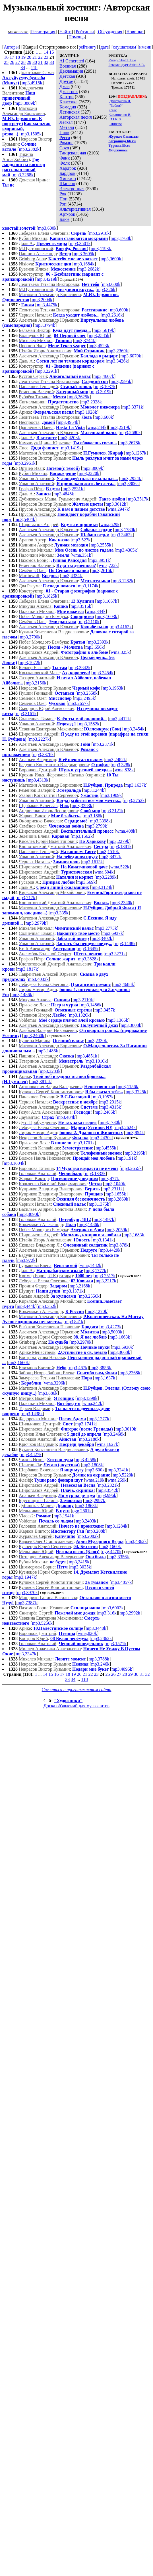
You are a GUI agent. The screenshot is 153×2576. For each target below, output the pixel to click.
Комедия (67, 106)
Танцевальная (72, 152)
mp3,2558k (87, 693)
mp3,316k (107, 1612)
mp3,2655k (131, 1168)
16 (6, 57)
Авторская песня (75, 117)
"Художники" (68, 1700)
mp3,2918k (99, 233)
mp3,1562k (82, 836)
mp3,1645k (88, 948)
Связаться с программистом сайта (76, 1689)
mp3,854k (134, 1132)
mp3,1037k (105, 386)
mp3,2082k (88, 1536)
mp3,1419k (71, 447)
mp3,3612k (116, 504)
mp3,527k (81, 539)
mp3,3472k (110, 856)
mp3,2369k (117, 350)
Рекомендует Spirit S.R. (126, 64)
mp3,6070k (130, 355)
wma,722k (108, 565)
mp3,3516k (81, 606)
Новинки (135, 31)
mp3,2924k (131, 478)
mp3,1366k (117, 1020)
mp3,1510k (108, 851)
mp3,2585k (99, 335)
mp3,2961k (25, 463)
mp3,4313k (38, 780)
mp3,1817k (27, 969)
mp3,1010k (96, 1061)
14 (46, 52)
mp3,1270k (96, 1311)
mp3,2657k (78, 703)
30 (34, 62)
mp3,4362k (136, 1541)
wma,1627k (107, 1444)
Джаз (64, 86)
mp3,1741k (85, 1423)
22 (40, 57)
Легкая (66, 122)
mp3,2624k (125, 1127)
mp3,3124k (102, 887)
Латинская (69, 112)
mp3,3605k (84, 253)
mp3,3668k (119, 1352)
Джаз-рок (68, 91)
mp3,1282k (123, 580)
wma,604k (103, 872)
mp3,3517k (138, 499)
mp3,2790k (30, 636)
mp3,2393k (98, 642)
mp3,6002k (113, 1607)
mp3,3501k (80, 243)
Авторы (11, 47)
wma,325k (120, 652)
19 (23, 57)
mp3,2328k (91, 401)
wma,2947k (118, 509)
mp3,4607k (104, 376)
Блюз (64, 219)
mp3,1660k (18, 1362)
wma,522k (119, 866)
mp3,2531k (73, 488)
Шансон (67, 183)
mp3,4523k (98, 345)
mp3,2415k (79, 1561)
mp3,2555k (101, 545)
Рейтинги (85, 31)
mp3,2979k (36, 923)
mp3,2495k (84, 698)
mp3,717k (26, 897)
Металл (66, 127)
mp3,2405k (104, 1112)
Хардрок (67, 168)
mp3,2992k (129, 1612)
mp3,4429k (110, 1250)
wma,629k (109, 524)
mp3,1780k (125, 529)
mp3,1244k (94, 790)
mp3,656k (94, 647)
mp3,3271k (115, 953)
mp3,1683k (133, 1234)
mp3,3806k (128, 483)
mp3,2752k (134, 800)
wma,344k (96, 611)
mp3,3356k (118, 1556)
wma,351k (81, 555)
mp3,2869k (118, 1199)
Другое (66, 81)
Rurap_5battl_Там (122, 60)
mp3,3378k (43, 754)
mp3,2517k (105, 1275)
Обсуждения (110, 31)
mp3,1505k (31, 133)
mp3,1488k (125, 943)
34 (22, 67)
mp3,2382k (29, 149)
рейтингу (87, 47)
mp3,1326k (79, 1015)
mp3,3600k (111, 258)
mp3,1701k (84, 1142)
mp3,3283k (82, 805)
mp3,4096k (121, 1669)
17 (12, 57)
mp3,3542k (108, 1490)
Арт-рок (67, 214)
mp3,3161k (26, 713)
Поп (63, 198)
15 (51, 52)
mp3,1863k (86, 1505)
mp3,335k (59, 912)
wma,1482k (90, 1265)
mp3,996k (107, 1495)
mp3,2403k (86, 1521)
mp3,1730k (110, 1122)
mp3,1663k (119, 1337)
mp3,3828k (88, 958)
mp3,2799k (96, 826)
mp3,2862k (101, 1638)
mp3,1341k (103, 1239)
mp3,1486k (21, 994)
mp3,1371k (73, 1291)
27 (17, 62)
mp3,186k (93, 815)
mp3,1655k (116, 1193)
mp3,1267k (136, 453)
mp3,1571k (116, 1643)
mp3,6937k (112, 933)
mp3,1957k (103, 1096)
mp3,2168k (80, 1285)
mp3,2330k (96, 1040)
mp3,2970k (81, 1342)
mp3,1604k (14, 1163)
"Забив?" (116, 105)
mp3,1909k (111, 795)
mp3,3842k (80, 667)
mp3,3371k (132, 407)
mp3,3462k (122, 534)
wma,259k (117, 1480)
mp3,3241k (118, 1469)
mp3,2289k (106, 877)
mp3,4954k (68, 422)
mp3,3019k (101, 391)
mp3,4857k (121, 1582)
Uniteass (115, 124)
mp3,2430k (101, 1137)
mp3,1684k (84, 263)
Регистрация (43, 31)
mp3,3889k (25, 103)
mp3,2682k (88, 269)
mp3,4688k (123, 984)
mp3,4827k (31, 1454)
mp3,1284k (117, 1526)
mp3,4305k (126, 550)
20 (29, 57)
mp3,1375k (99, 1204)
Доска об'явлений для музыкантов (76, 1705)
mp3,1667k (107, 601)
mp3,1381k (121, 846)
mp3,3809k (92, 468)
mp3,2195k (135, 1153)
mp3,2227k (39, 739)
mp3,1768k (121, 238)
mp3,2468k (114, 1434)
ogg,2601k (82, 1510)
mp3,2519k (119, 427)
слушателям (124, 47)
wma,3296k (54, 1383)
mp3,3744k (85, 340)
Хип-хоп (67, 178)
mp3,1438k (32, 1413)
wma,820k (87, 1633)
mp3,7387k (26, 1602)
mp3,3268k (23, 174)
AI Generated (71, 60)
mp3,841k (74, 1321)
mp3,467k (78, 1367)
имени (145, 47)
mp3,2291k (47, 371)
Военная (67, 66)
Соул (64, 147)
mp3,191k (126, 1158)
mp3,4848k (63, 493)
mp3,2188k (89, 1439)
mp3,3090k (28, 1214)
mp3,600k (47, 228)
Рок (62, 193)
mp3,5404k (25, 519)
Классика (68, 101)
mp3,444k (26, 1306)
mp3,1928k (87, 412)
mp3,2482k (115, 759)
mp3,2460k (34, 1035)
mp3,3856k (100, 1367)
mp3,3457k (104, 1010)
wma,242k (92, 1403)
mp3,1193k (101, 248)
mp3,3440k (96, 1628)
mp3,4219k (47, 279)
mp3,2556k (89, 1296)
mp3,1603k (107, 616)
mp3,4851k (87, 1056)
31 (40, 62)
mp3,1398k (87, 1398)
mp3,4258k (86, 1459)
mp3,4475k (47, 304)
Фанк (64, 158)
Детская (67, 76)
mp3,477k (110, 1178)
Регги (64, 137)
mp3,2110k (89, 621)
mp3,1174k (88, 585)
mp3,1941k (63, 1515)
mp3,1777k (96, 1270)
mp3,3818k (40, 1081)
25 (6, 62)
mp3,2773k (106, 928)
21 (34, 57)
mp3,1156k (128, 1086)
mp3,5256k (42, 1623)
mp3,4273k (111, 1326)
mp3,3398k (100, 820)
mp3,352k (47, 1306)
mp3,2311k (112, 1188)
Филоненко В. (120, 114)
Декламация (71, 71)
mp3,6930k (122, 1347)
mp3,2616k (112, 315)
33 (51, 62)
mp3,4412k (119, 718)
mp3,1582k (89, 723)
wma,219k (94, 1480)
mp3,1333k (95, 1173)
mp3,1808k (92, 1464)
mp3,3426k (117, 361)
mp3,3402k (102, 938)
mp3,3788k (99, 1658)
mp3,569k (86, 882)
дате (104, 47)
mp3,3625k (79, 396)
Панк (64, 132)
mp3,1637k (135, 785)
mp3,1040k (114, 1183)
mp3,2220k (89, 473)
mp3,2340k (122, 902)
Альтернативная (75, 209)
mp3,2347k (26, 1653)
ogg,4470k (111, 1551)
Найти (65, 31)
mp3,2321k (108, 1485)
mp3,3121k (113, 810)
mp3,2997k (94, 1500)
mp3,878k (119, 1245)
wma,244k (96, 427)
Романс (66, 142)
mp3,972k (26, 1260)
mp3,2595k (121, 381)
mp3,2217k (106, 1280)
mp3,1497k (104, 1219)
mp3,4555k (106, 1147)
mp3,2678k (129, 442)
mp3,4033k (38, 979)
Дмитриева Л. (120, 101)
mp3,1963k (113, 688)
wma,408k (125, 831)
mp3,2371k (103, 744)
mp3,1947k (25, 1577)
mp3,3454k (134, 728)
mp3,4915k (32, 82)
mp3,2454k (103, 672)
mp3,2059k (117, 1229)
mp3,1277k (98, 1418)
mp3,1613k (92, 861)
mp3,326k (106, 289)
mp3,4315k (110, 1107)
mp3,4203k (69, 437)
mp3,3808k (131, 1025)
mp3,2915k (110, 1101)
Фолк (64, 163)
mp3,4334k (71, 575)
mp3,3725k (136, 1091)
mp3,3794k (45, 325)
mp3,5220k (123, 1475)
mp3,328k (121, 764)
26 (12, 62)
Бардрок (67, 173)
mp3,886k (48, 1393)
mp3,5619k (104, 330)
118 (34, 67)
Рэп (63, 204)
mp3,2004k (42, 299)
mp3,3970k (27, 1592)
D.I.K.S (115, 119)
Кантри (66, 96)
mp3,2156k (36, 682)
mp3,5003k (112, 1331)
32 (46, 62)
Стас (113, 110)
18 (17, 57)
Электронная (71, 188)
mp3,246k (100, 1664)
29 (29, 62)
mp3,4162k (121, 626)
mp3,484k (66, 1117)
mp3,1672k (30, 662)
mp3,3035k (80, 1567)
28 (23, 62)
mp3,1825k (47, 596)
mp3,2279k (119, 841)
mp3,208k (96, 1531)
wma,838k (124, 769)
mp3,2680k (130, 432)
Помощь (77, 36)
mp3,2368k (130, 1372)
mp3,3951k (99, 560)
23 (46, 57)
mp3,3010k (125, 1429)
